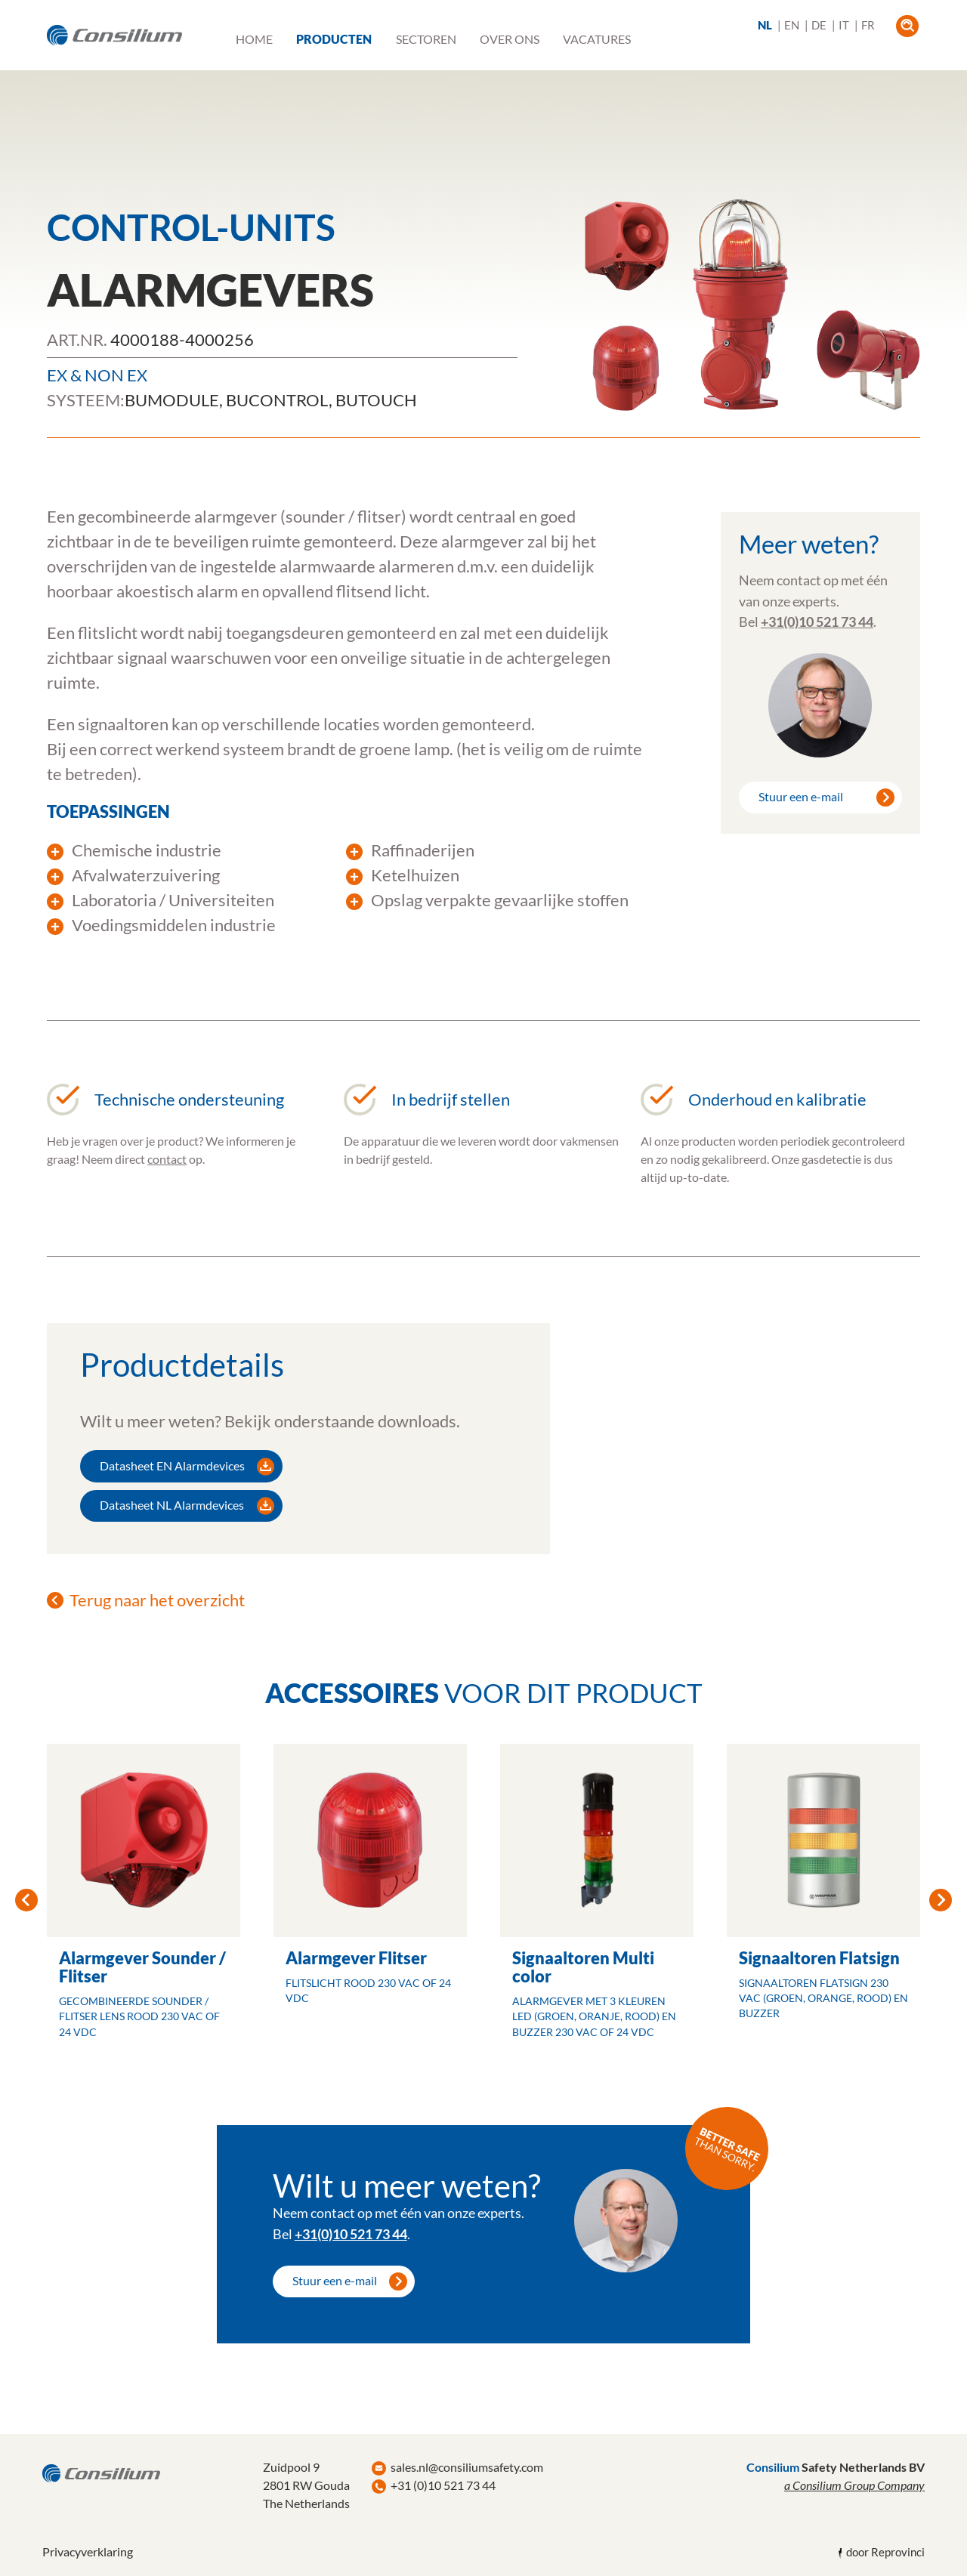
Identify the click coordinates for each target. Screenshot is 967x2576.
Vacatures (597, 39)
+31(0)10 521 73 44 (817, 621)
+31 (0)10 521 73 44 (443, 2485)
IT (844, 25)
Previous (26, 1900)
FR (868, 25)
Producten (334, 39)
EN (791, 25)
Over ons (509, 39)
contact (167, 1159)
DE (818, 25)
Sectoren (426, 39)
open (907, 26)
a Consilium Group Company (854, 2485)
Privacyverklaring (87, 2551)
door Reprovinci (885, 2552)
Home (254, 39)
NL (765, 25)
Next (940, 1900)
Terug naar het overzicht (157, 1600)
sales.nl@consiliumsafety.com (467, 2467)
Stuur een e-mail (800, 796)
